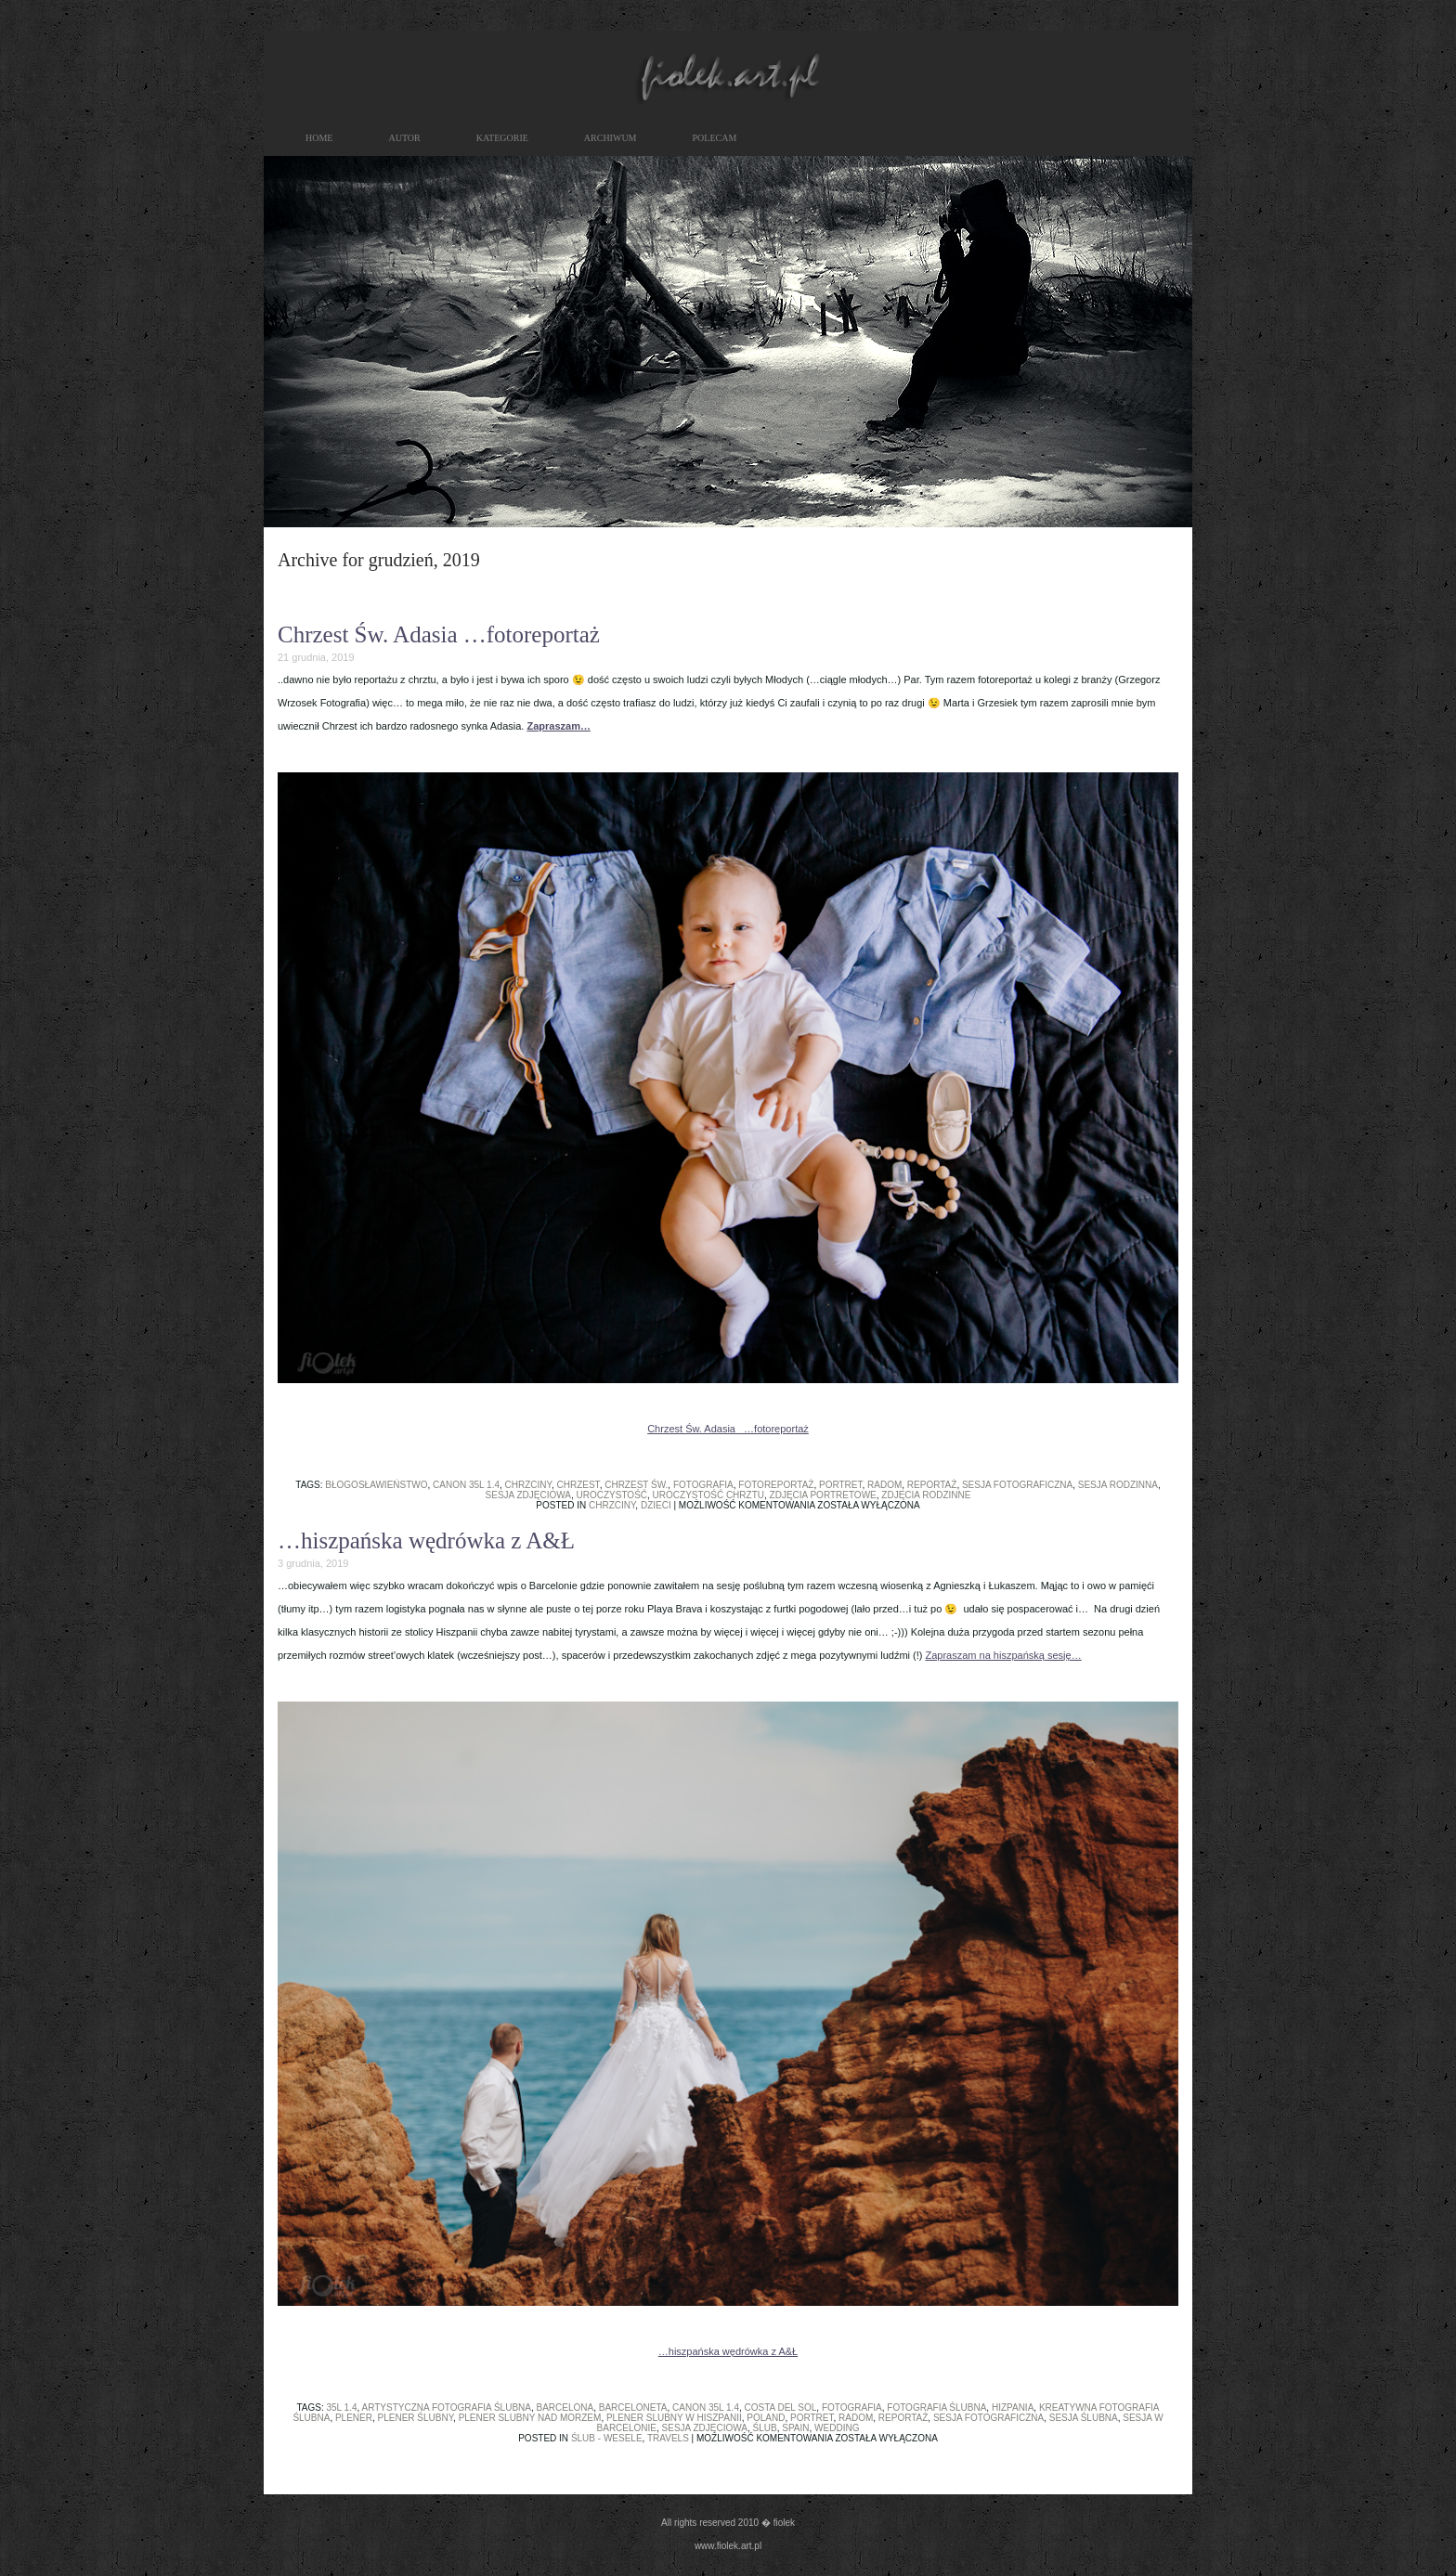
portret (841, 1485)
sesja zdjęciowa (528, 1495)
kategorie (502, 138)
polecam (715, 138)
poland (766, 2418)
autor (404, 138)
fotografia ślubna (936, 2407)
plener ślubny (416, 2418)
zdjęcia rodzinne (925, 1495)
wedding (836, 2428)
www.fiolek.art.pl (728, 2546)
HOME (319, 138)
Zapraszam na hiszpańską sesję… (1004, 1655)
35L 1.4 (342, 2407)
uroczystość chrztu (708, 1495)
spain (795, 2428)
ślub (765, 2428)
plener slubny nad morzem (530, 2418)
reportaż (932, 1485)
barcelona (565, 2407)
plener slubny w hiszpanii (674, 2418)
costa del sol (781, 2407)
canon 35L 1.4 (466, 1485)
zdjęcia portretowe (823, 1495)
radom (884, 1485)
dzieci (656, 1505)
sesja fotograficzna (1017, 1485)
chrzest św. (636, 1485)
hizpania (1013, 2407)
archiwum (610, 138)
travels (668, 2438)
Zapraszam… (558, 725)
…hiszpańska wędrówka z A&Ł (426, 1540)
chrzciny (528, 1485)
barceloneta (633, 2407)
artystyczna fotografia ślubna (446, 2407)
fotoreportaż (775, 1485)
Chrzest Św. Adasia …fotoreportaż (439, 634)
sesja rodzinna (1118, 1485)
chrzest (578, 1485)
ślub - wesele (607, 2438)
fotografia (703, 1485)
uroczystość (612, 1495)
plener (353, 2418)
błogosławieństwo (376, 1485)
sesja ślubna (1083, 2418)
